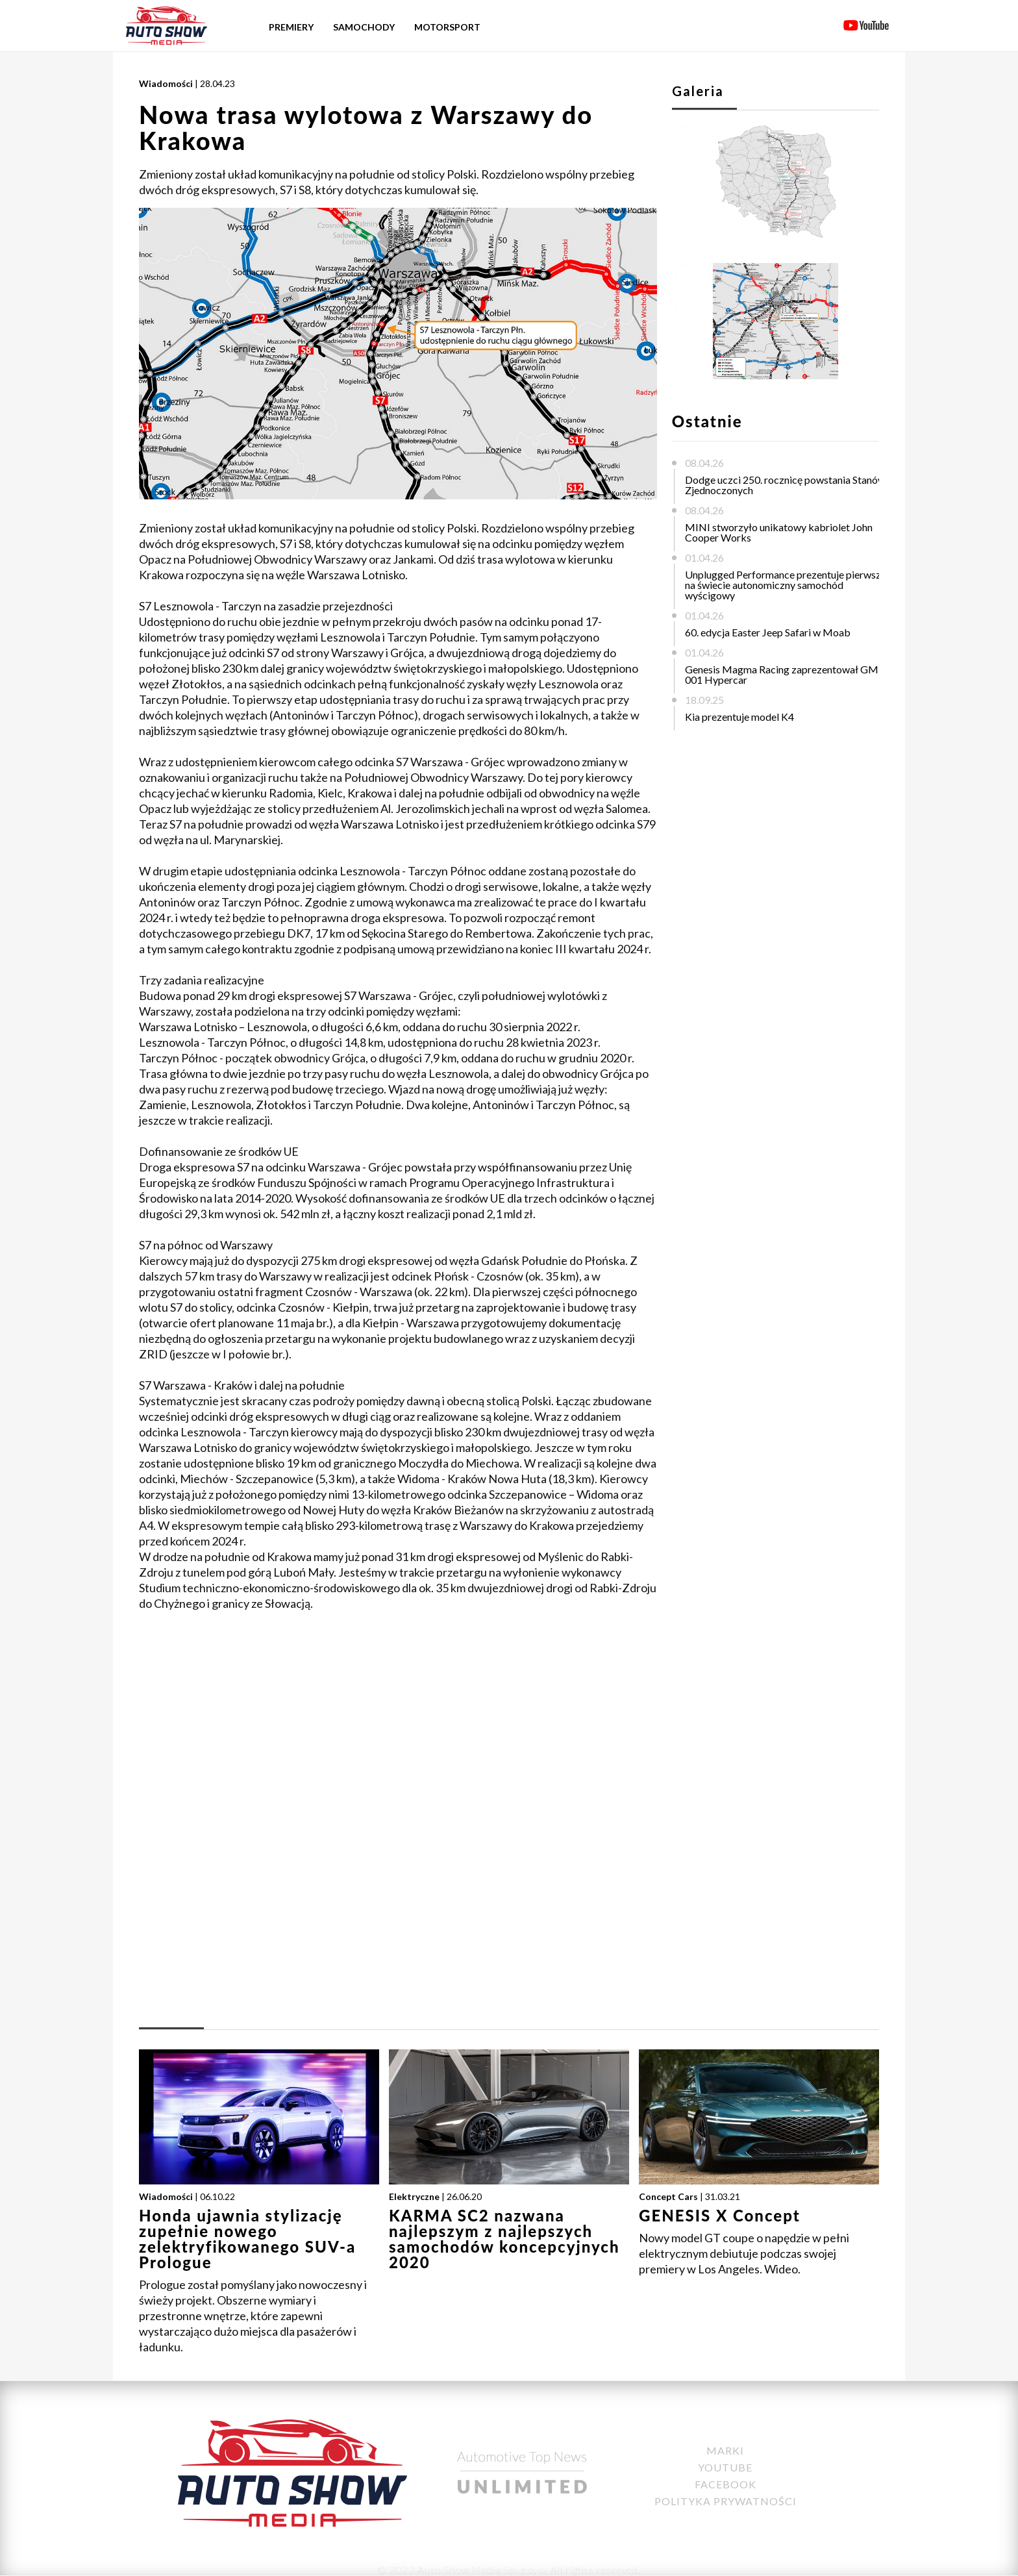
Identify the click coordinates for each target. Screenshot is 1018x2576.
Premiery (291, 26)
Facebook (725, 2484)
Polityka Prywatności (725, 2501)
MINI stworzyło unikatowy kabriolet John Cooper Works (779, 532)
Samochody (364, 26)
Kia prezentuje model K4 (739, 716)
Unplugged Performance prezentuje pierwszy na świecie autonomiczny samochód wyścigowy (785, 584)
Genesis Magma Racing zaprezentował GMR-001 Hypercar (787, 674)
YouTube (725, 2467)
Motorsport (447, 26)
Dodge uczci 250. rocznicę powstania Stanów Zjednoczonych (785, 484)
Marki (725, 2450)
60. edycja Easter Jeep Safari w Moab (767, 632)
